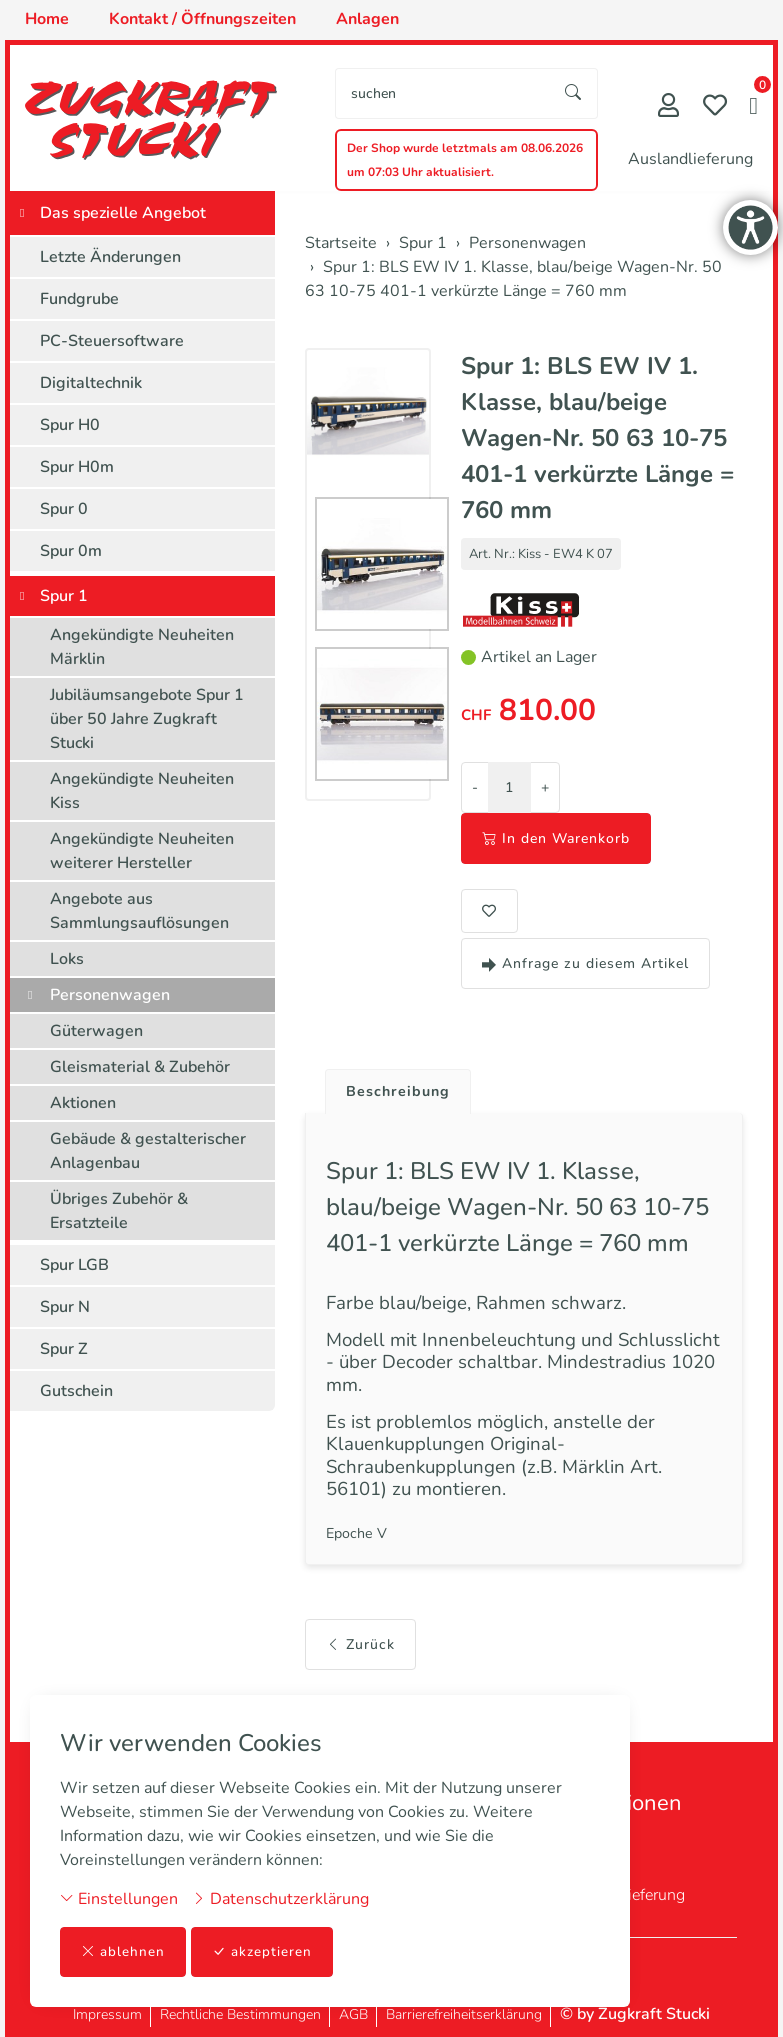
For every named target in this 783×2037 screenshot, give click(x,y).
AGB (353, 2014)
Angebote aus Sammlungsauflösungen (139, 911)
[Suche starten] (574, 93)
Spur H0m (77, 467)
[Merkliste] (715, 107)
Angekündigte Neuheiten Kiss (142, 791)
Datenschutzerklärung (280, 1898)
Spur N (65, 1307)
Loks (67, 959)
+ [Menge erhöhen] (545, 787)
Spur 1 (64, 596)
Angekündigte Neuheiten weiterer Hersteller (142, 851)
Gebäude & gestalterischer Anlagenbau (148, 1151)
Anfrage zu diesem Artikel (585, 963)
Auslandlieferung (690, 159)
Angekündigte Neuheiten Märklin (142, 647)
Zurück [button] (360, 1676)
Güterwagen (96, 1031)
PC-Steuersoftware (112, 341)
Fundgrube (79, 299)
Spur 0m (71, 551)
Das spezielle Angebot (123, 213)
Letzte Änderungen (110, 257)
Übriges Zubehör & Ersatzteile (119, 1211)
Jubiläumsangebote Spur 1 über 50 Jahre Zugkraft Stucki (147, 719)
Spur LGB (74, 1265)
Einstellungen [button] (119, 1898)
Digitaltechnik (91, 383)
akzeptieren (264, 1951)
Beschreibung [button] (403, 1093)
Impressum (107, 2014)
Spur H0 (70, 425)
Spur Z (64, 1349)
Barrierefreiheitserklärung (464, 2014)
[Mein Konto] (668, 107)
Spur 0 (64, 509)
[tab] (395, 1088)
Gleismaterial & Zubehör (140, 1067)
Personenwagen (110, 995)
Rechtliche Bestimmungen (240, 2014)
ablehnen (123, 1951)
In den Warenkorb (556, 838)
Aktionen (83, 1103)
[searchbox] (443, 93)
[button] (753, 108)
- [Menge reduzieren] (475, 787)
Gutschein (76, 1391)
